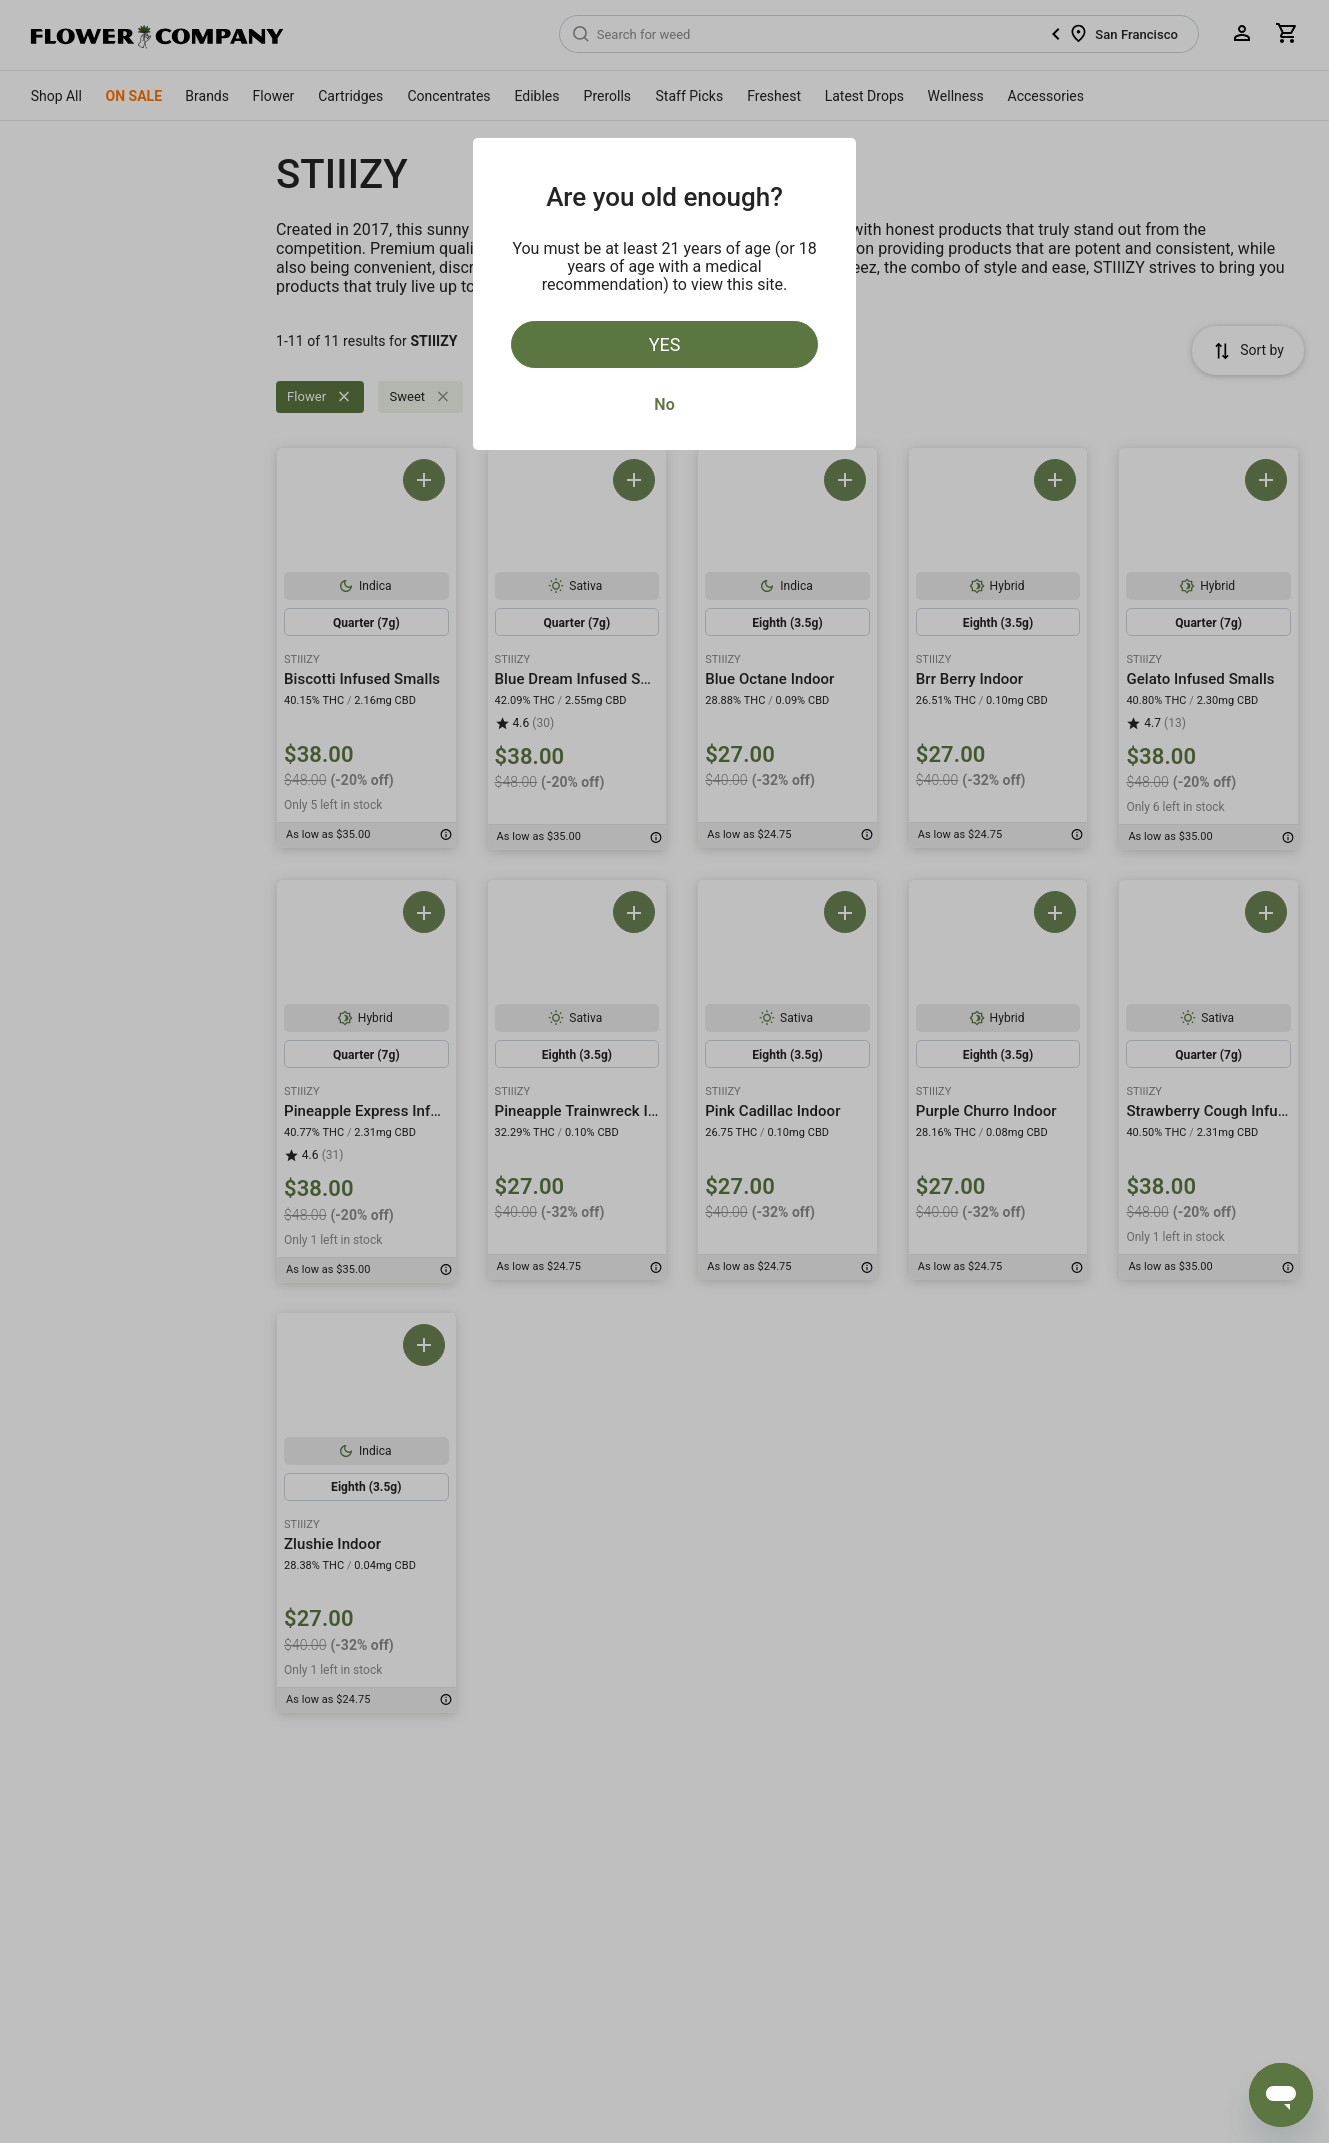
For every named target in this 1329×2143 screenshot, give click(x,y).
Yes (665, 344)
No (664, 404)
